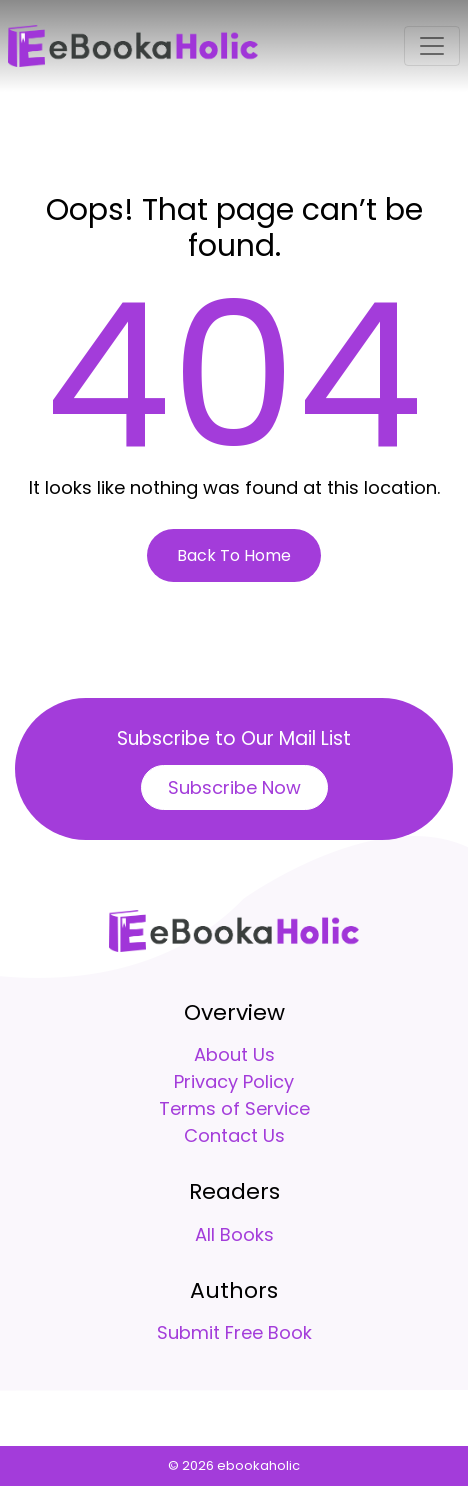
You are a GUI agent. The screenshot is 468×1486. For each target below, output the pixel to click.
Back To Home (234, 555)
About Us (234, 1054)
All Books (234, 1234)
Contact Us (234, 1135)
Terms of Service (234, 1108)
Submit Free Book (234, 1332)
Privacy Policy (234, 1081)
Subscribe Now (234, 787)
